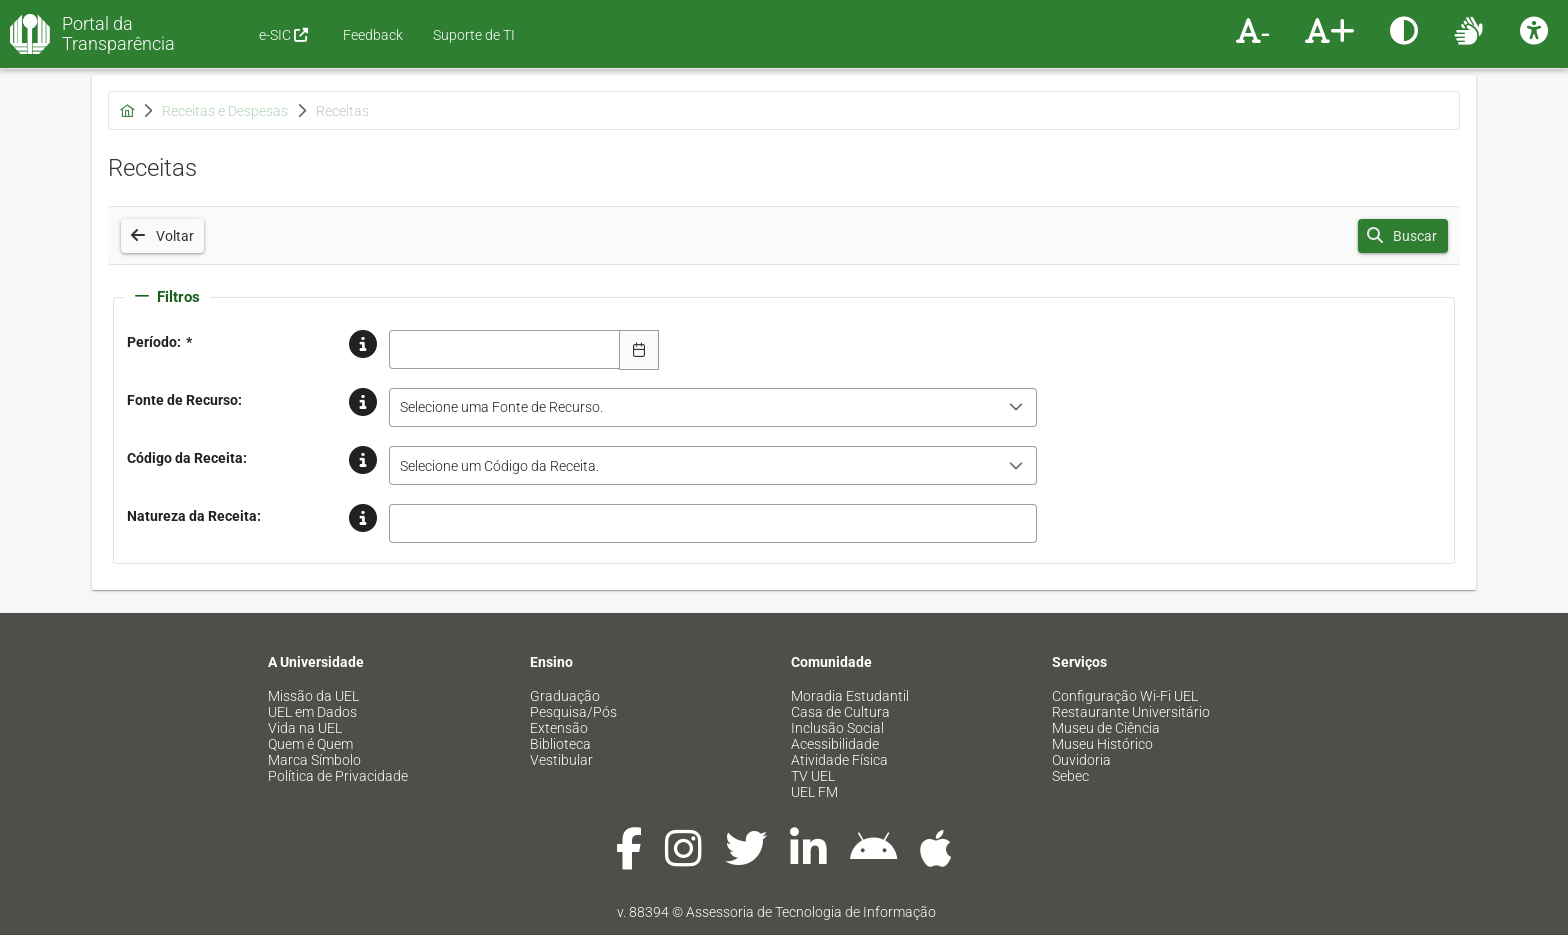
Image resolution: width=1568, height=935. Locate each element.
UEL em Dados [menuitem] (312, 712)
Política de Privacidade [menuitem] (338, 776)
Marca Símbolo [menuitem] (314, 760)
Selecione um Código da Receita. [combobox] (499, 466)
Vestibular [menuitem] (561, 760)
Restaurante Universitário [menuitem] (1131, 712)
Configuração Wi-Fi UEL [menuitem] (1125, 696)
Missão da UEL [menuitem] (313, 696)
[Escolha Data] (639, 350)
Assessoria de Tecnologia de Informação (811, 912)
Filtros (167, 297)
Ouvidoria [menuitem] (1081, 760)
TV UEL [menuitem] (813, 776)
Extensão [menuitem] (559, 728)
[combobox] (505, 349)
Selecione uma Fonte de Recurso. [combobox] (501, 407)
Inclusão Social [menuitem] (837, 728)
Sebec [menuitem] (1070, 776)
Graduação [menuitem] (565, 696)
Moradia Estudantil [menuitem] (850, 696)
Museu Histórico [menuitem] (1102, 744)
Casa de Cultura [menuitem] (840, 712)
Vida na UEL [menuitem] (305, 728)
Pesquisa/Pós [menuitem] (573, 712)
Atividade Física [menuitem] (839, 760)
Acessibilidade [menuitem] (835, 744)
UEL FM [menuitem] (814, 792)
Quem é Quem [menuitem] (310, 744)
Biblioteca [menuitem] (560, 744)
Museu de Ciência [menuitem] (1106, 728)
